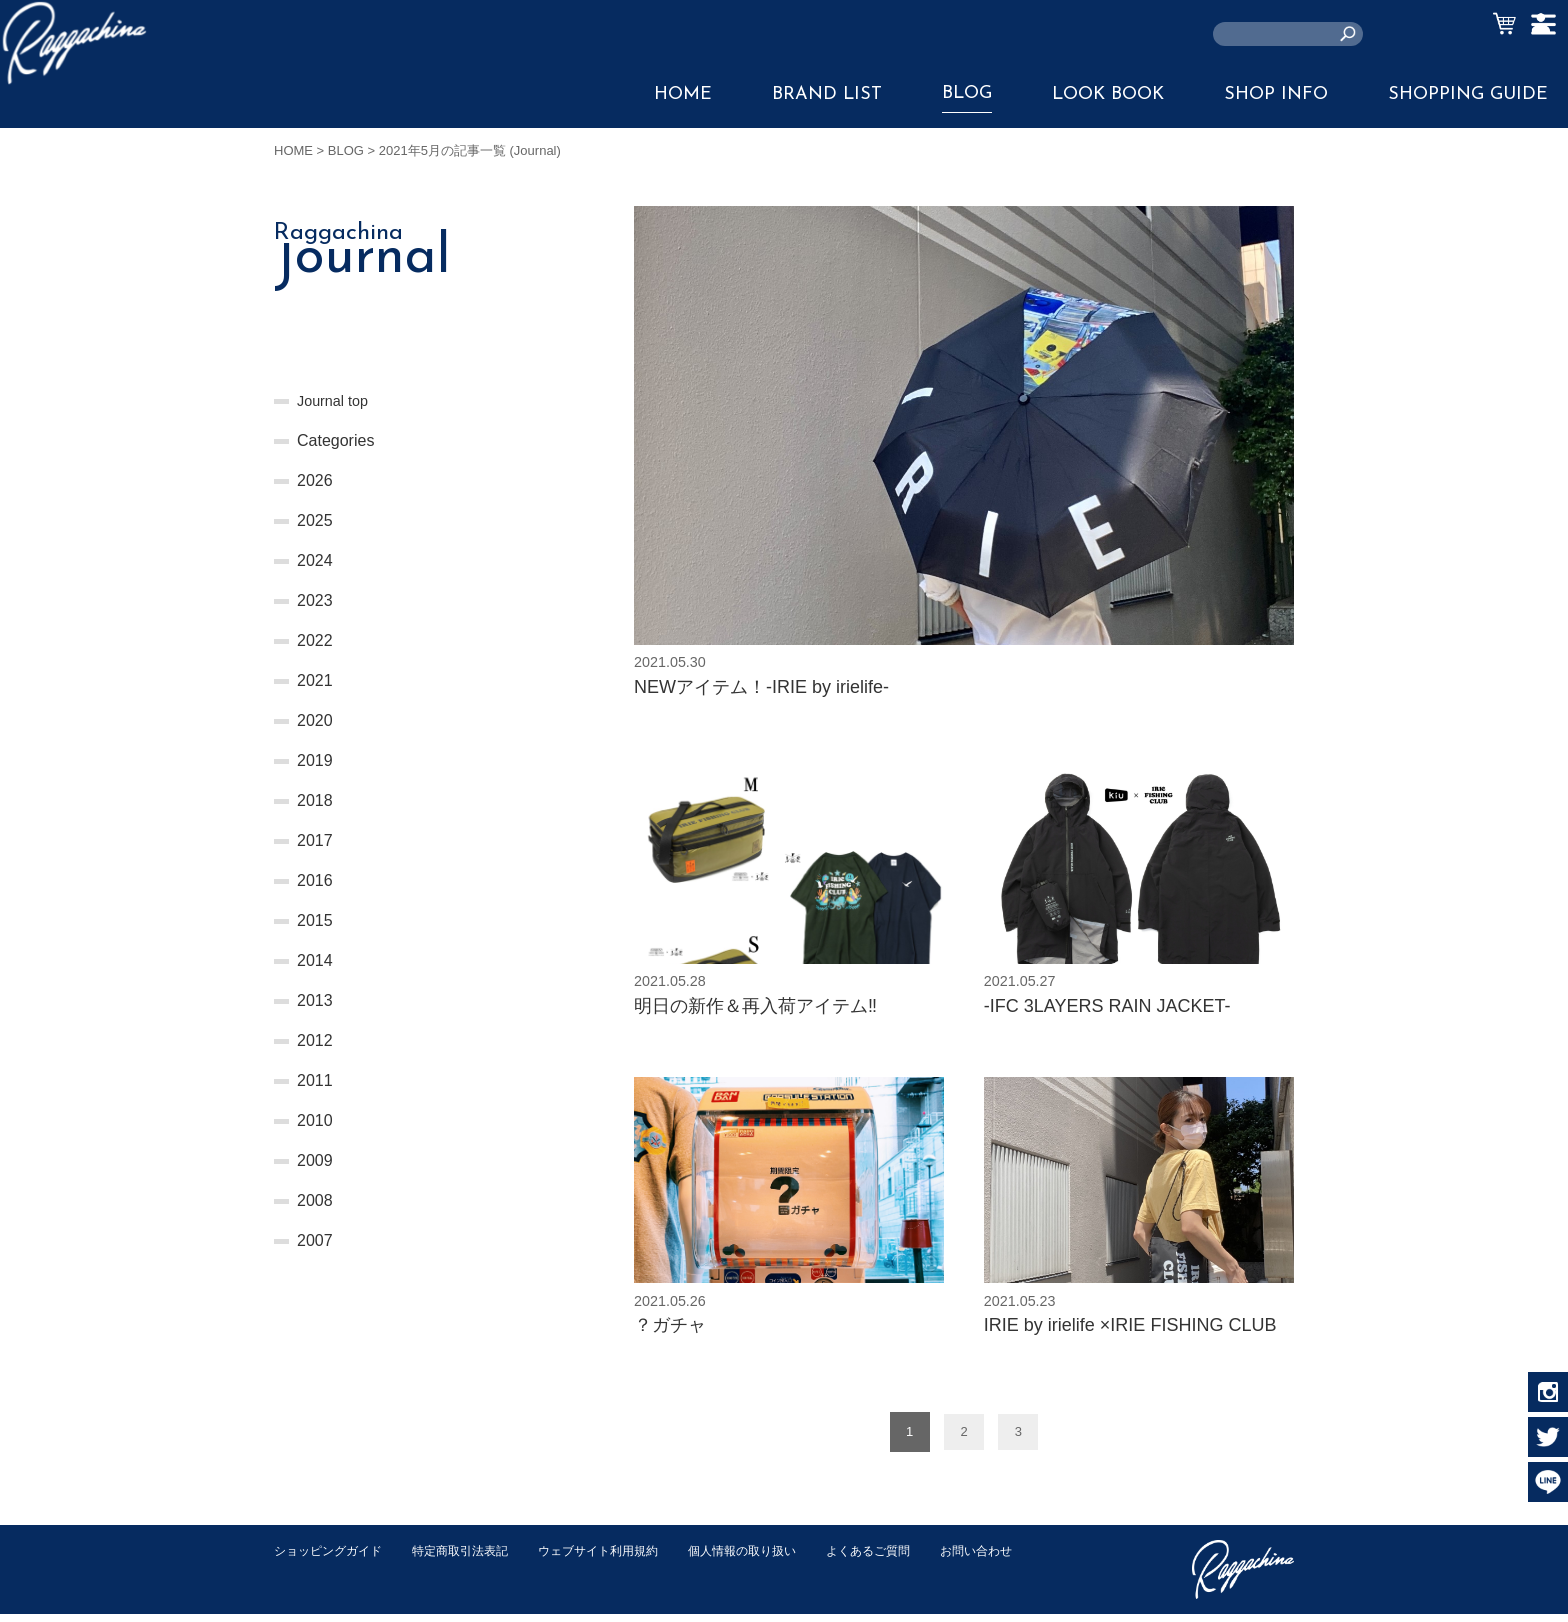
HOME (683, 94)
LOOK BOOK (1108, 94)
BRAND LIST (827, 94)
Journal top (336, 400)
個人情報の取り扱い (773, 1558)
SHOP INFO (1276, 94)
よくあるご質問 (907, 1558)
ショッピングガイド (332, 1558)
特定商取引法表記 (473, 1558)
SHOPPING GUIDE (1468, 94)
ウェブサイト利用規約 (620, 1558)
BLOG (967, 93)
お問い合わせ (313, 1579)
